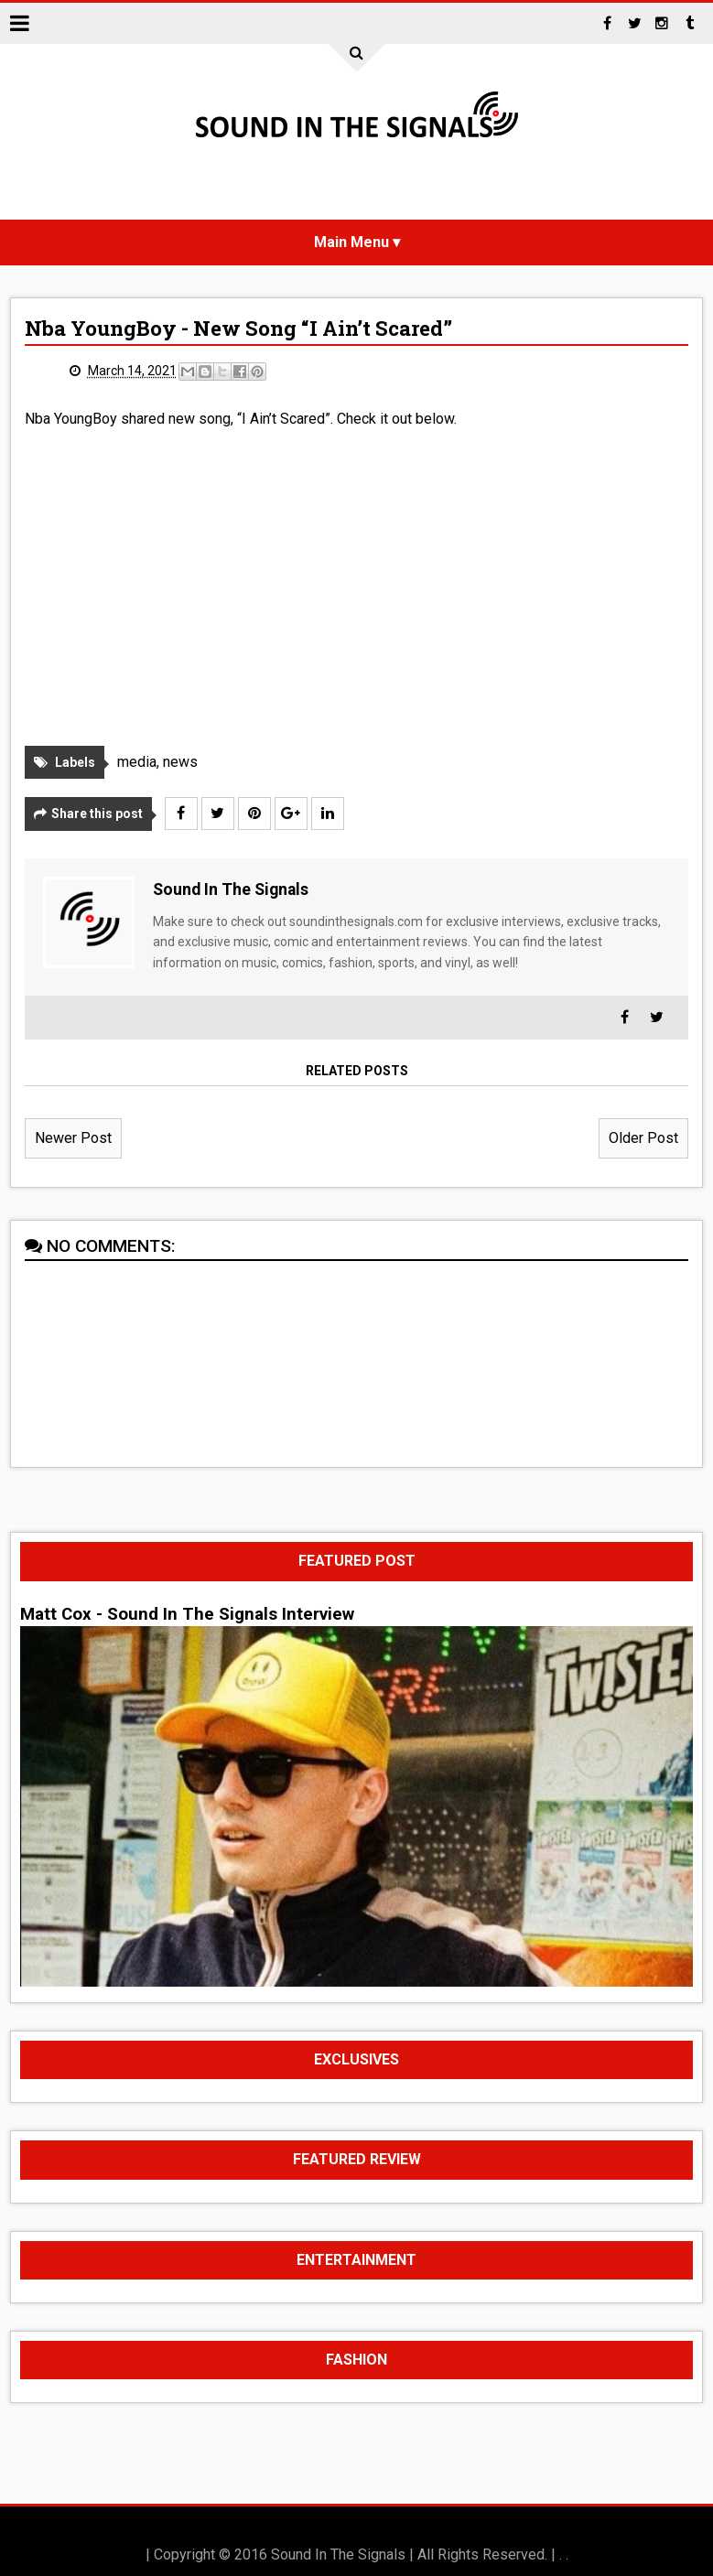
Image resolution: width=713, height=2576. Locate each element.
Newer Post (73, 1138)
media (137, 762)
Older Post (643, 1138)
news (180, 762)
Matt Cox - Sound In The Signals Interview (187, 1614)
